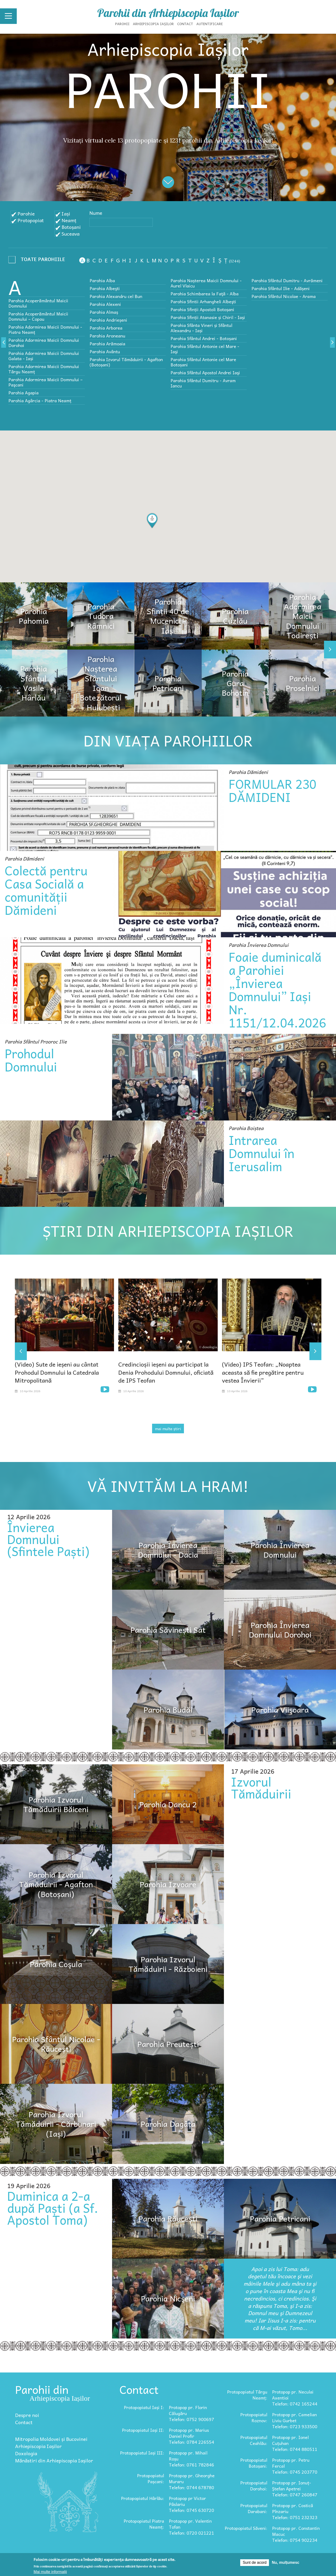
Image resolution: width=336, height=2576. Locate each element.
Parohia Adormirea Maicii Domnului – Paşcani (45, 382)
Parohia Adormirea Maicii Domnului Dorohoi (43, 342)
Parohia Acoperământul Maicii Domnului (38, 303)
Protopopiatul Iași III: (142, 2452)
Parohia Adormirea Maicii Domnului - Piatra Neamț (45, 329)
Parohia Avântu (105, 351)
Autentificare (209, 23)
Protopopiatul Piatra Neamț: (144, 2523)
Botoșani (71, 227)
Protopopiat (30, 220)
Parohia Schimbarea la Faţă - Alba (205, 293)
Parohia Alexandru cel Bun (116, 296)
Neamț (69, 220)
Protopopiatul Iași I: (144, 2407)
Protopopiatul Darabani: (253, 2508)
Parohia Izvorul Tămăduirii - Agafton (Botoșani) (126, 362)
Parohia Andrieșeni (108, 319)
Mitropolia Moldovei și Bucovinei (51, 2439)
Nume (95, 212)
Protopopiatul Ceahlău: (253, 2440)
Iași (66, 213)
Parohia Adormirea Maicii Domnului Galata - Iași (43, 356)
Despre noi (27, 2415)
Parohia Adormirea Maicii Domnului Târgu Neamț (43, 369)
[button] (152, 521)
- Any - (38, 260)
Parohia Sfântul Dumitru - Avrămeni (287, 280)
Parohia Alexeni (105, 304)
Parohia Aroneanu (107, 335)
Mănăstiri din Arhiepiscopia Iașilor (54, 2460)
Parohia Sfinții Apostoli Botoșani (202, 309)
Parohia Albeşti (105, 288)
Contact (185, 23)
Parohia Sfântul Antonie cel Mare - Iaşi (205, 349)
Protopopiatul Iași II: (143, 2430)
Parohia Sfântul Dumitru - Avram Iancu (203, 383)
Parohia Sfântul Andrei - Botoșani (204, 338)
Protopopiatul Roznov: (253, 2417)
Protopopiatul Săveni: (246, 2528)
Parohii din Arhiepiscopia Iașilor (168, 13)
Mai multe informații (50, 2572)
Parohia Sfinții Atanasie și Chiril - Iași (208, 317)
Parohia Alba (102, 280)
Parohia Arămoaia (107, 343)
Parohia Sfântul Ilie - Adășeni (280, 288)
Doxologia (26, 2453)
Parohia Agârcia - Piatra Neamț (39, 400)
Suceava (71, 233)
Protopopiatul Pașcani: (150, 2478)
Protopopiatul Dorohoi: (253, 2485)
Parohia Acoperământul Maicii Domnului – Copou (38, 316)
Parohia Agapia (23, 392)
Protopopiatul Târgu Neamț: (247, 2394)
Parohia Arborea (106, 327)
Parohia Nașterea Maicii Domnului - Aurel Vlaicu (206, 283)
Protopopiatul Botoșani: (253, 2462)
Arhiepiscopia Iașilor (153, 23)
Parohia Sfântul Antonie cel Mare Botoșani (203, 362)
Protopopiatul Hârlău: (142, 2498)
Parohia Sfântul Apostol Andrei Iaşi (205, 372)
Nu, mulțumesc (285, 2562)
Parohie (26, 213)
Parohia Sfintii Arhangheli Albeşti (203, 301)
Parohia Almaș (104, 312)
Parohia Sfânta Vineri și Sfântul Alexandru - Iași (201, 328)
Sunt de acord (255, 2562)
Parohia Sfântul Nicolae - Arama (283, 296)
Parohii (122, 23)
